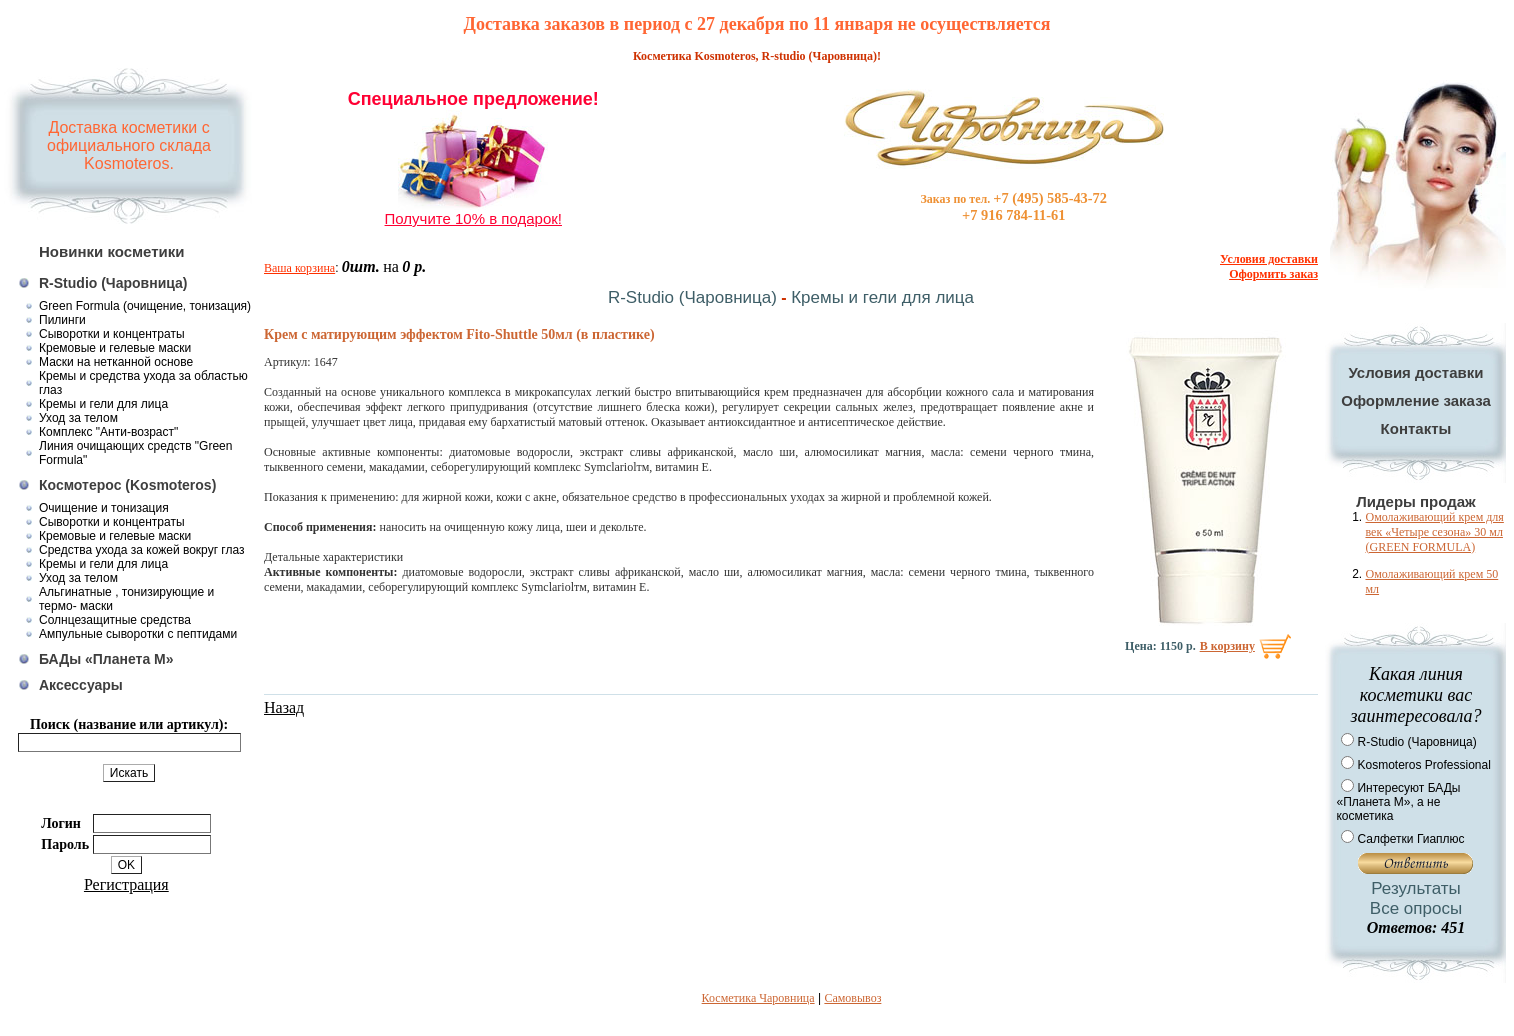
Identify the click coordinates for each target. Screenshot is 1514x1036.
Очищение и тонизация (104, 508)
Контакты (1416, 428)
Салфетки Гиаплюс (1410, 839)
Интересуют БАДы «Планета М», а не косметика (1398, 802)
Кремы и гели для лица (103, 404)
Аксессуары (81, 685)
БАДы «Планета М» (106, 659)
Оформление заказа (1416, 400)
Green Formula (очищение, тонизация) (145, 306)
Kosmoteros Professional (1423, 765)
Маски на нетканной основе (116, 362)
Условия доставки (1415, 372)
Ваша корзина (299, 268)
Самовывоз (852, 998)
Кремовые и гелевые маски (115, 348)
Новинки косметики (112, 251)
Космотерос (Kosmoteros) (127, 485)
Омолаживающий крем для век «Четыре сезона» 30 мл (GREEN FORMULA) (1434, 532)
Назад (284, 707)
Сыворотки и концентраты (112, 334)
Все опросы (1416, 908)
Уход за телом (78, 418)
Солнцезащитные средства (115, 620)
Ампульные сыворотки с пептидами (138, 634)
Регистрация (126, 884)
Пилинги (62, 320)
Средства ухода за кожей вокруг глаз (142, 550)
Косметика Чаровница (758, 998)
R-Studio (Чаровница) (113, 283)
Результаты (1416, 888)
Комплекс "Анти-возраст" (108, 432)
